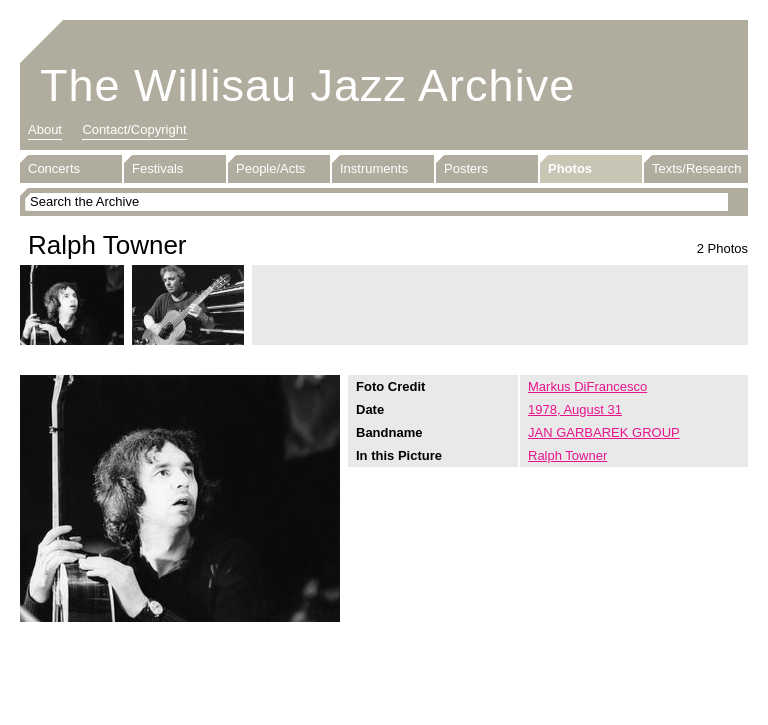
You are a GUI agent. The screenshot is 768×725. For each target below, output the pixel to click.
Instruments (374, 168)
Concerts (54, 168)
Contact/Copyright (134, 129)
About (45, 129)
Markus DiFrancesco (587, 386)
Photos (570, 168)
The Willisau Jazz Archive (307, 85)
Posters (466, 168)
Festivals (157, 168)
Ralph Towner (567, 455)
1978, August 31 (575, 409)
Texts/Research (697, 168)
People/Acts (270, 168)
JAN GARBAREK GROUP (604, 432)
